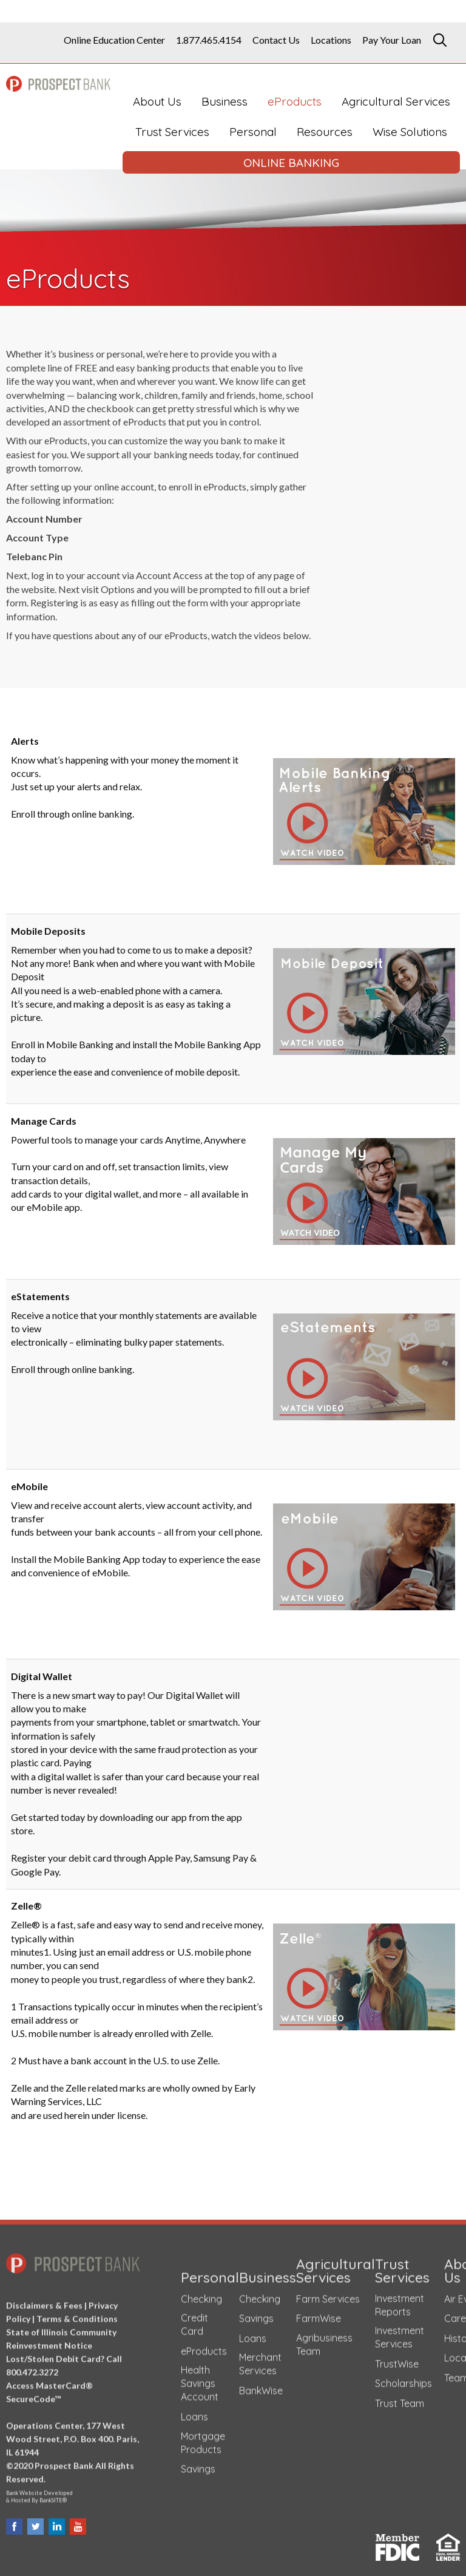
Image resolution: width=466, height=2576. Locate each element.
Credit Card (194, 2318)
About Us (157, 101)
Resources (325, 131)
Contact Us (276, 40)
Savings (198, 2463)
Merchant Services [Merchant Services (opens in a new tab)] (260, 2358)
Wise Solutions (410, 131)
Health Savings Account (199, 2378)
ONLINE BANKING (291, 162)
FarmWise (318, 2313)
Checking (201, 2293)
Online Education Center (114, 40)
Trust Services (172, 131)
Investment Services (399, 2331)
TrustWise (397, 2358)
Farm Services (328, 2293)
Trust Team (399, 2397)
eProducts (295, 101)
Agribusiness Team (324, 2338)
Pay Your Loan (391, 40)
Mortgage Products (203, 2437)
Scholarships (403, 2378)
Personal (253, 131)
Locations (331, 40)
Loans (194, 2411)
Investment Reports (399, 2299)
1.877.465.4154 (208, 40)
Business (224, 101)
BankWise (261, 2385)
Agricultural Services (396, 101)
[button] (364, 810)
